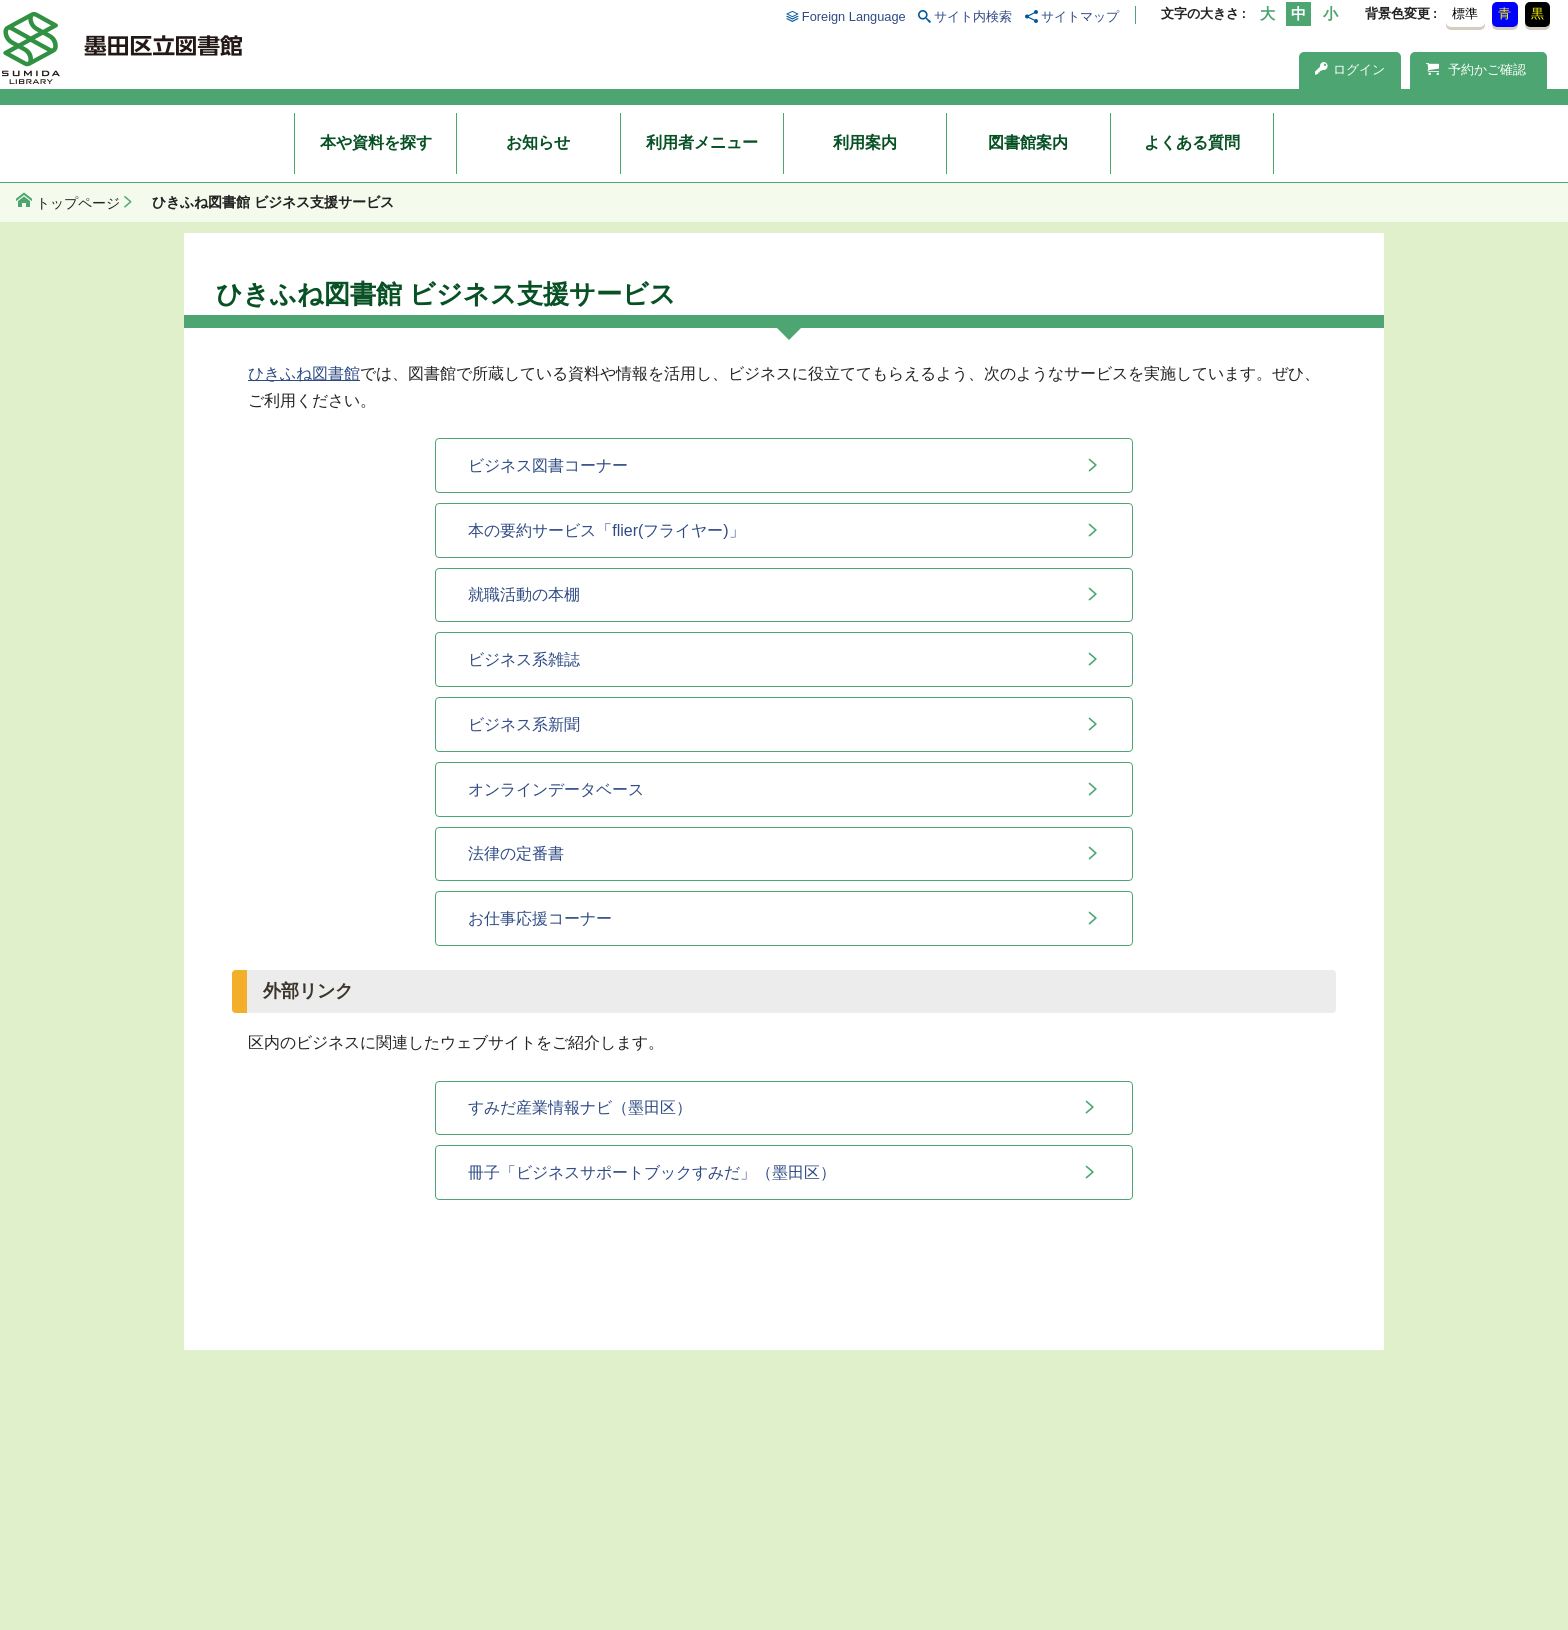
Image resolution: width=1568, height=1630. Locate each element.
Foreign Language (854, 16)
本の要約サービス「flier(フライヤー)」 (606, 530)
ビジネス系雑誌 (524, 659)
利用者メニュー (702, 142)
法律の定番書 (516, 853)
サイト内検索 (973, 16)
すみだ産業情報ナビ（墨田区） (580, 1107)
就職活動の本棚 (524, 594)
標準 (1465, 13)
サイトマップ (1080, 16)
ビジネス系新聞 (524, 724)
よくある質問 (1192, 142)
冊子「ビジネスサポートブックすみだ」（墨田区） (652, 1172)
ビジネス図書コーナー (548, 465)
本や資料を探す (376, 142)
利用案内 (865, 142)
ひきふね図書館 (304, 373)
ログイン (1350, 69)
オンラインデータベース (556, 789)
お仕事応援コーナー (540, 918)
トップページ (78, 203)
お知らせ (538, 142)
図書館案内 (1028, 142)
